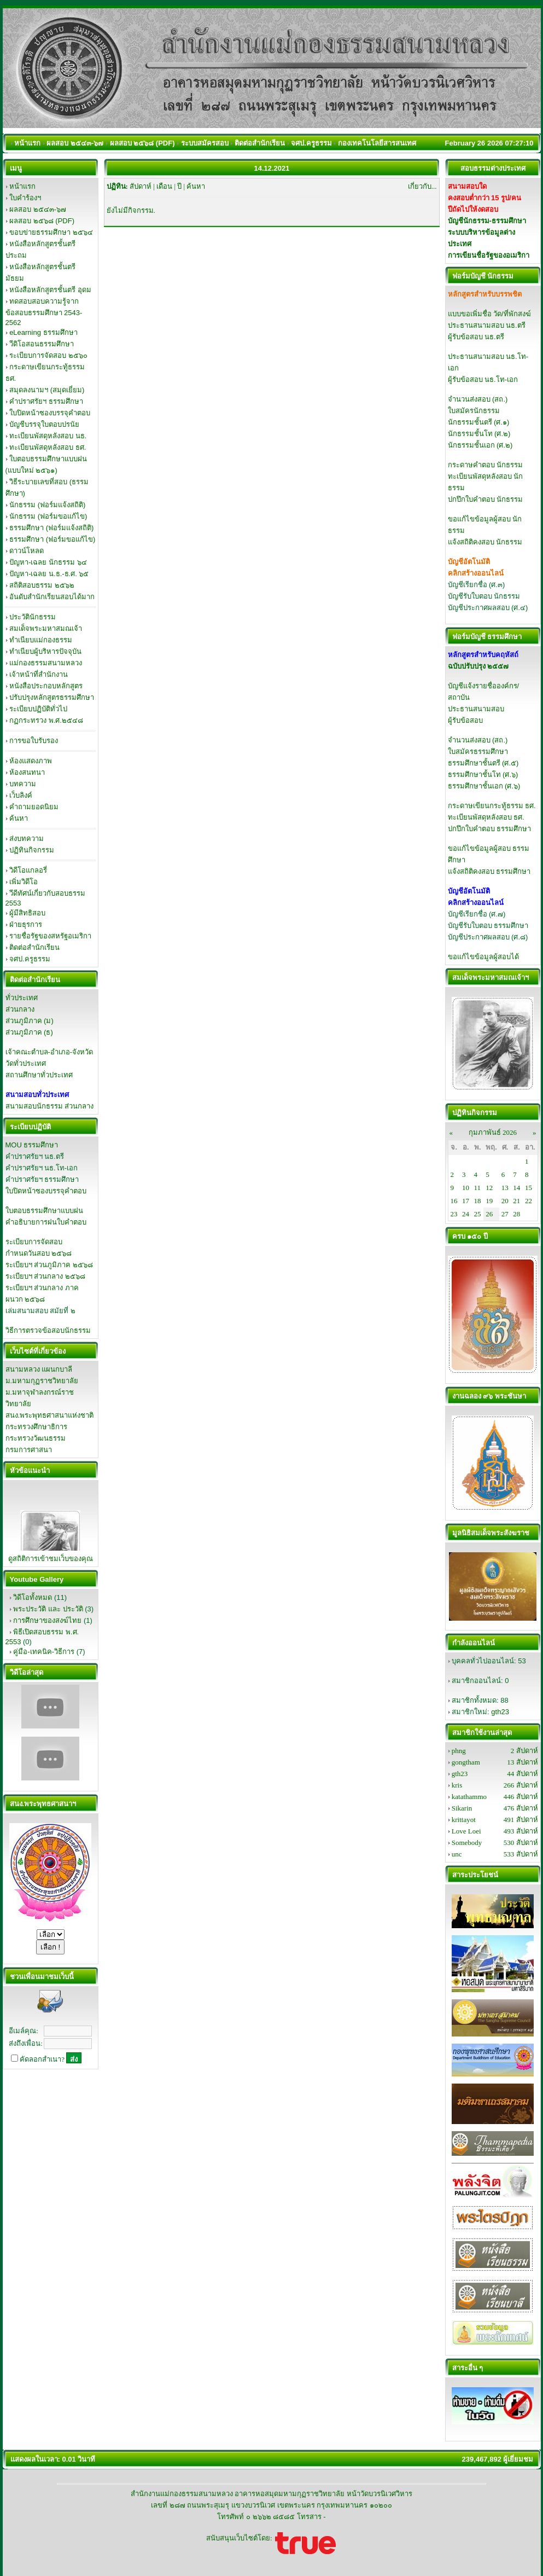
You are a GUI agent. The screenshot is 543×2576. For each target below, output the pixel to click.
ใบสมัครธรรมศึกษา (478, 751)
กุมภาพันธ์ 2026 (493, 1132)
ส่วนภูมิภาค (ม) (29, 1021)
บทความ (22, 784)
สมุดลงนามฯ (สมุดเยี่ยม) (46, 390)
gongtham (466, 1762)
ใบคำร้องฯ (25, 198)
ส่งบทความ (26, 838)
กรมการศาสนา (28, 1450)
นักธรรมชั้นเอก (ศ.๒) (480, 445)
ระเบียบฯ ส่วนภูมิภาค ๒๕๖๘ (49, 1265)
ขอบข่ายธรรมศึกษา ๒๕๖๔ (51, 232)
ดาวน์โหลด (26, 551)
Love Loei (466, 1831)
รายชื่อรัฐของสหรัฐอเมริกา (50, 936)
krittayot (464, 1819)
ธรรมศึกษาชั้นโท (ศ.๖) (483, 774)
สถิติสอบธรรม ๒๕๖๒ (41, 585)
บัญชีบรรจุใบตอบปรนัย (44, 424)
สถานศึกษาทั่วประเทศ (39, 1075)
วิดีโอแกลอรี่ (28, 870)
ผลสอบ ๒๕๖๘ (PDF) (41, 221)
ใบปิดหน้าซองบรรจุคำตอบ (49, 413)
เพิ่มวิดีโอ (23, 882)
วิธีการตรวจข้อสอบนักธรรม (48, 1330)
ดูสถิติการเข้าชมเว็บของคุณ (50, 1558)
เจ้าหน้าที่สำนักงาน (38, 674)
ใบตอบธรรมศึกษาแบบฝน (44, 1210)
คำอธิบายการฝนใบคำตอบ (45, 1222)
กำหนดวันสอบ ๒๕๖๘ (38, 1253)
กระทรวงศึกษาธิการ (36, 1427)
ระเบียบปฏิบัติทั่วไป (38, 709)
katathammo (469, 1796)
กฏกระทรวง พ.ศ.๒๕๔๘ (46, 720)
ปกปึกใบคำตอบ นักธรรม (485, 499)
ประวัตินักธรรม (32, 617)
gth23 (500, 1712)
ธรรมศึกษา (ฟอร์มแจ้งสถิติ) (51, 528)
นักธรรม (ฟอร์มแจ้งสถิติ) (47, 505)
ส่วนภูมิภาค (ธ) (29, 1032)
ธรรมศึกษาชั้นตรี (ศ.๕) (483, 763)
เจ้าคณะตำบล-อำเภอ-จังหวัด (49, 1052)
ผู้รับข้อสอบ (465, 720)
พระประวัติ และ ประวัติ (48, 1609)
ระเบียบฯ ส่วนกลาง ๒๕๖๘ (45, 1276)
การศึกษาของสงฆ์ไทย (47, 1620)
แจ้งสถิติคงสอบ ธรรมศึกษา (489, 871)
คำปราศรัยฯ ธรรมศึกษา (46, 401)
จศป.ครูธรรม (29, 959)
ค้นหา (18, 818)
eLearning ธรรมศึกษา (43, 332)
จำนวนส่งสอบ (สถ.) (478, 399)
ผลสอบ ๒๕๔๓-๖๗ (37, 209)
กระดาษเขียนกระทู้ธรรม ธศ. (492, 806)
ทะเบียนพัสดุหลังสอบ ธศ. (47, 447)
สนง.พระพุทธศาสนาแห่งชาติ (49, 1415)
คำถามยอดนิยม (34, 807)
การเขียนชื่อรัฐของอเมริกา (488, 255)
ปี (179, 186)
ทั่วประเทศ (21, 998)
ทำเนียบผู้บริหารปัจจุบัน (45, 651)
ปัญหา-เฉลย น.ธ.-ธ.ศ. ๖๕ (49, 574)
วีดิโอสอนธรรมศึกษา (41, 344)
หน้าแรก (22, 186)
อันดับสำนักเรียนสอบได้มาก (52, 597)
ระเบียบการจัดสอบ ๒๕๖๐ (48, 355)
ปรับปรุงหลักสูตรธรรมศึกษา (51, 697)
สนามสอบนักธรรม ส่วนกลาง (49, 1106)
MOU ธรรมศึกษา (32, 1145)
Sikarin (462, 1808)
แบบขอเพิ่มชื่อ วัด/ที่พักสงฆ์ (489, 314)
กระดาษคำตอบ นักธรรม (485, 465)
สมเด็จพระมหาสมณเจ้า (45, 628)
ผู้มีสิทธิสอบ (27, 913)
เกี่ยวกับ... (422, 186)
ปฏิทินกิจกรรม (31, 850)
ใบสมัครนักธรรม (474, 411)
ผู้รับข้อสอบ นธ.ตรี (476, 337)
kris (457, 1785)
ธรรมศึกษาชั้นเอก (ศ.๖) (484, 786)
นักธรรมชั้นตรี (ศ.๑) (479, 422)
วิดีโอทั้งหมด (32, 1597)
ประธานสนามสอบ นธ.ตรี (487, 325)
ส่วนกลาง (19, 1009)
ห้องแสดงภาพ (30, 761)
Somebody (467, 1842)
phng (459, 1751)
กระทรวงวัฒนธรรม (35, 1438)
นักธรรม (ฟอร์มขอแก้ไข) (48, 516)
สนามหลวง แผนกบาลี (39, 1369)
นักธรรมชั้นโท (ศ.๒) (479, 434)
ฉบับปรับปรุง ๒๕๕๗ (478, 666)
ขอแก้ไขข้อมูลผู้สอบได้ (483, 957)
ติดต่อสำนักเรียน (34, 947)
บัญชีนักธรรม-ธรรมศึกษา (487, 221)
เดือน (164, 186)
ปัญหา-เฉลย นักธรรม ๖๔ (48, 562)
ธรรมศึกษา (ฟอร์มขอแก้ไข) (52, 539)
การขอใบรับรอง (33, 740)
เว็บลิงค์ (20, 795)
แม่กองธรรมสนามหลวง (45, 663)
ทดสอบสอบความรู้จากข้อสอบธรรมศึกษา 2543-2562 (44, 312)
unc (457, 1854)
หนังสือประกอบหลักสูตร (46, 686)
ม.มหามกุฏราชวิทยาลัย (42, 1381)
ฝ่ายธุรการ (25, 924)
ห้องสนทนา (27, 772)
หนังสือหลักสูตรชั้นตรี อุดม (50, 290)
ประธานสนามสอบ (476, 709)
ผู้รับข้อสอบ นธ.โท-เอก (483, 379)
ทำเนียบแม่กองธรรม (40, 640)
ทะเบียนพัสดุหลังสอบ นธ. (47, 436)
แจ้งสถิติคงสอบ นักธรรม (485, 542)
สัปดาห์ (140, 186)
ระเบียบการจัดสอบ (33, 1242)
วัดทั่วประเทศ (25, 1063)
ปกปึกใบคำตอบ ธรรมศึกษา (490, 829)
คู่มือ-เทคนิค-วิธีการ (43, 1651)
